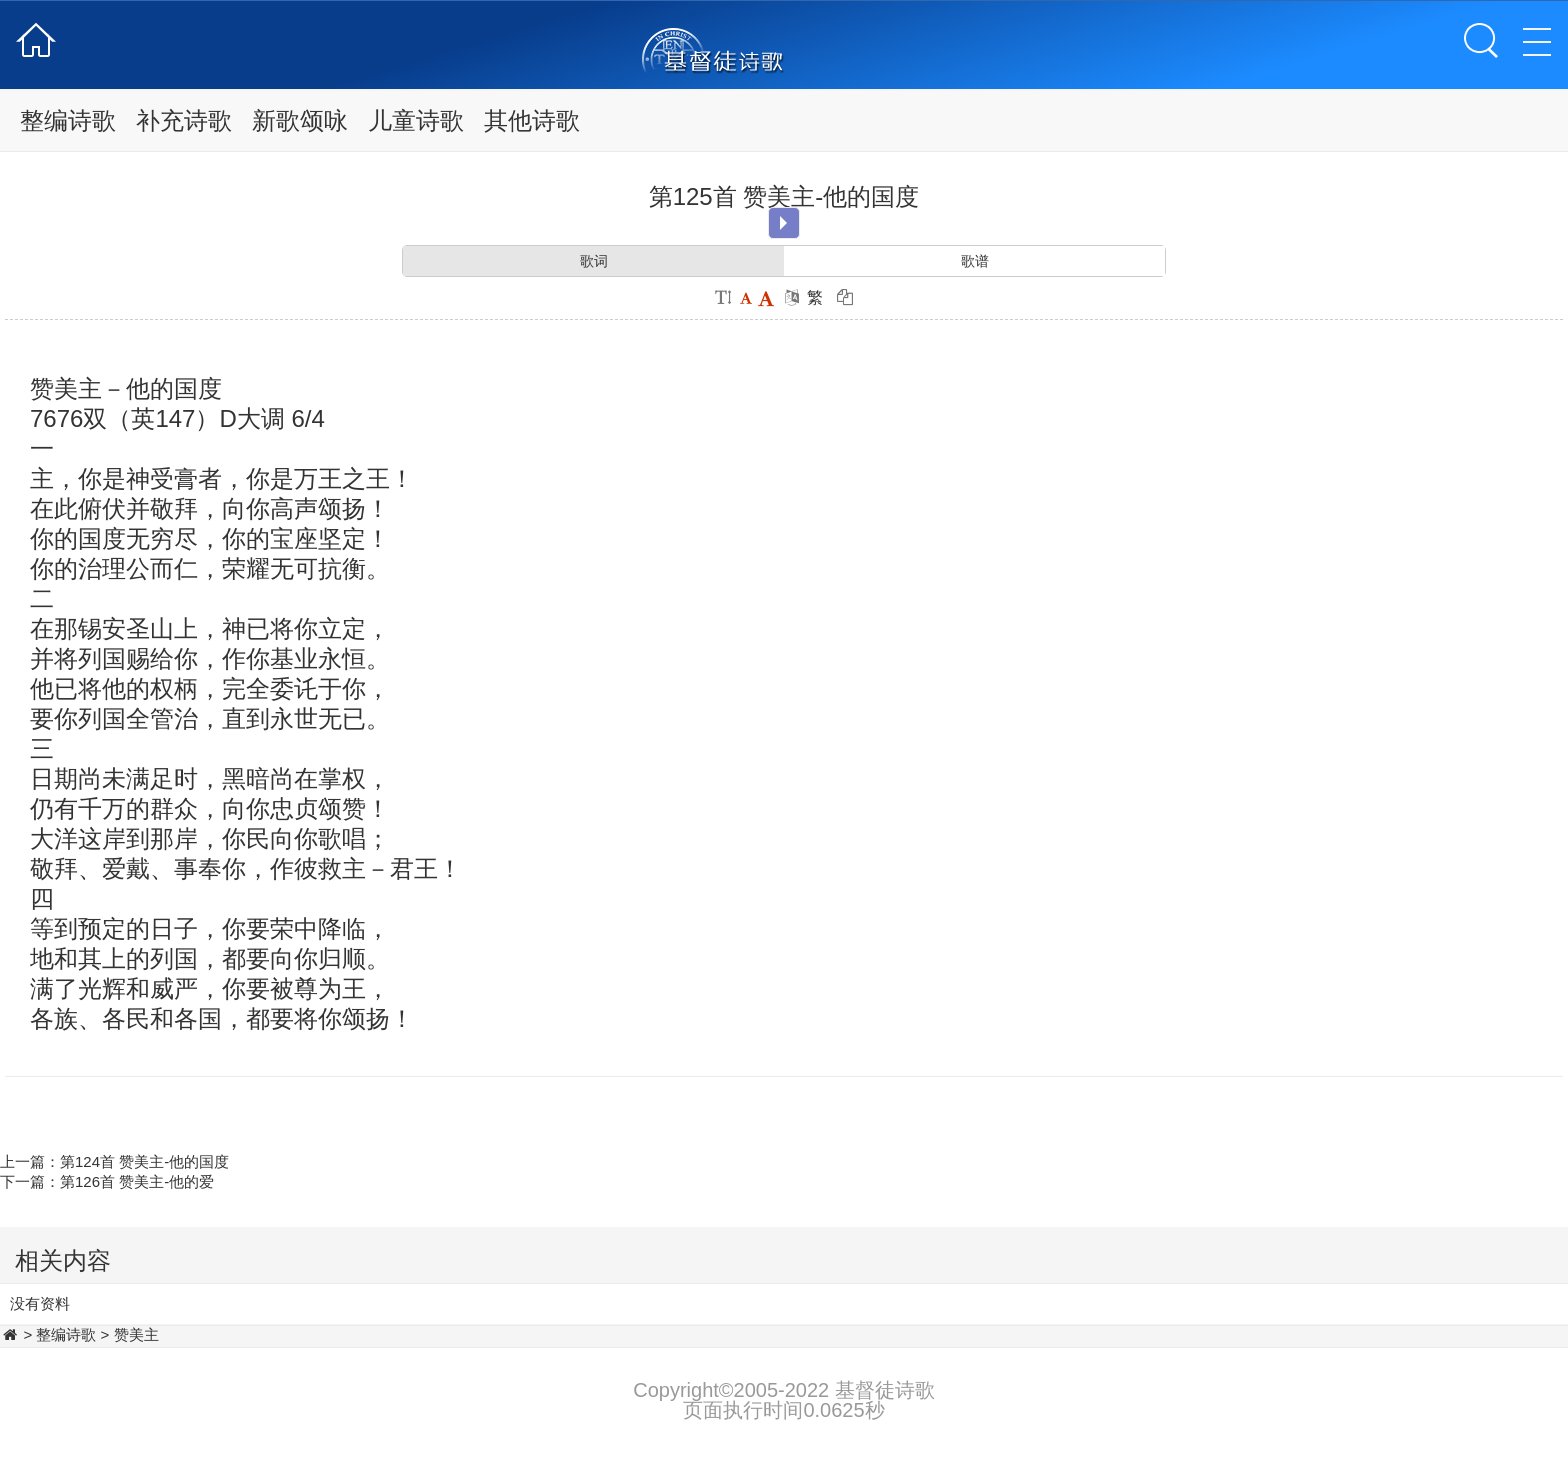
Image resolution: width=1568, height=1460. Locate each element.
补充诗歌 (184, 120)
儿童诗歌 (416, 120)
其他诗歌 (532, 120)
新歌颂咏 (300, 120)
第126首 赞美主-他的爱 (137, 1181)
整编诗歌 (68, 120)
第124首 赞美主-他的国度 (144, 1161)
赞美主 (136, 1334)
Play (783, 223)
